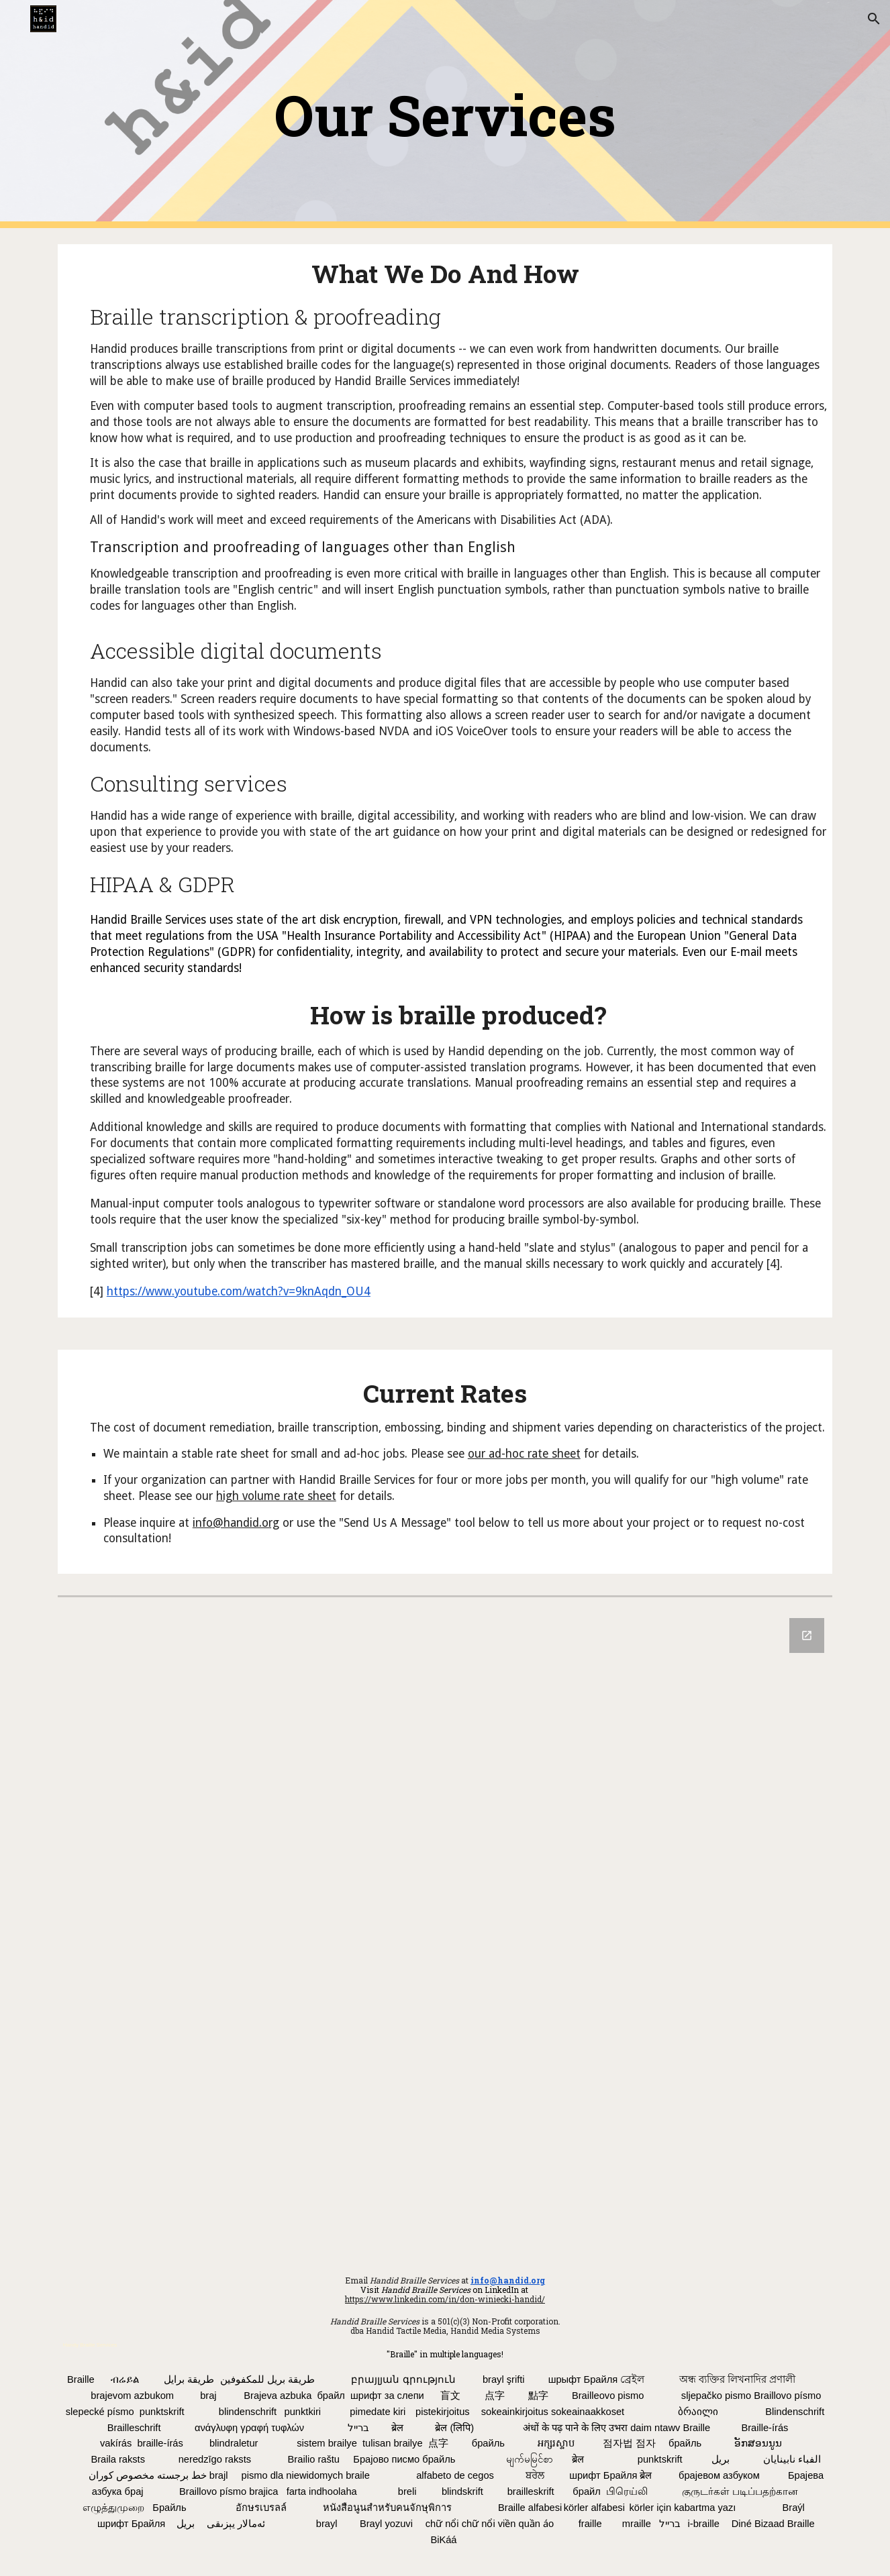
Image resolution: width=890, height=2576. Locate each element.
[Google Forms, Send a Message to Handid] (445, 1928)
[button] (874, 19)
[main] (445, 114)
